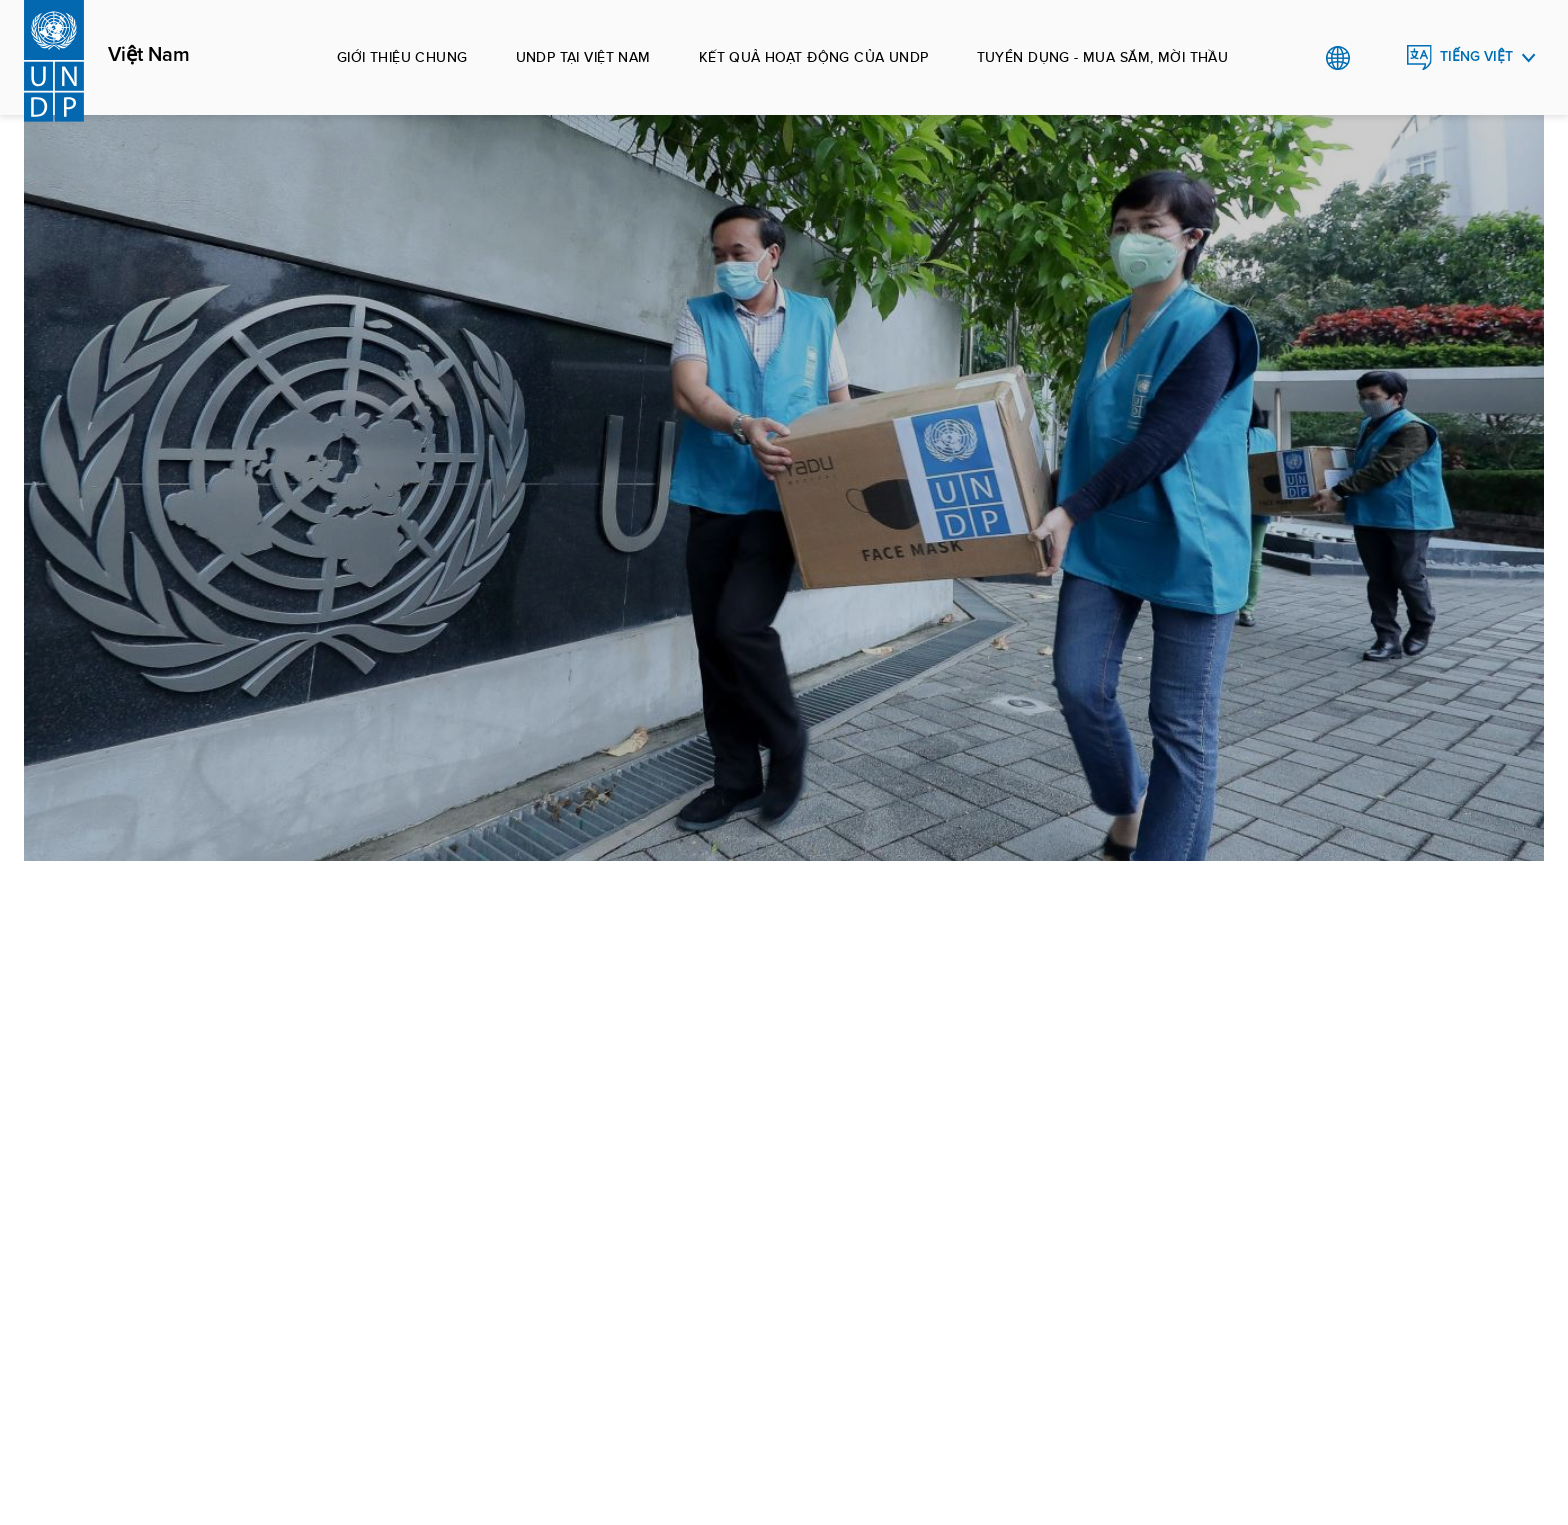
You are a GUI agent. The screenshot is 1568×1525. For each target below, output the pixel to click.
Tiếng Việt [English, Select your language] (1476, 56)
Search (1378, 58)
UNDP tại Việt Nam (583, 57)
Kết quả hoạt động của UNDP (814, 57)
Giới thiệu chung (402, 57)
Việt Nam (149, 55)
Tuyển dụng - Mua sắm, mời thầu (1103, 57)
